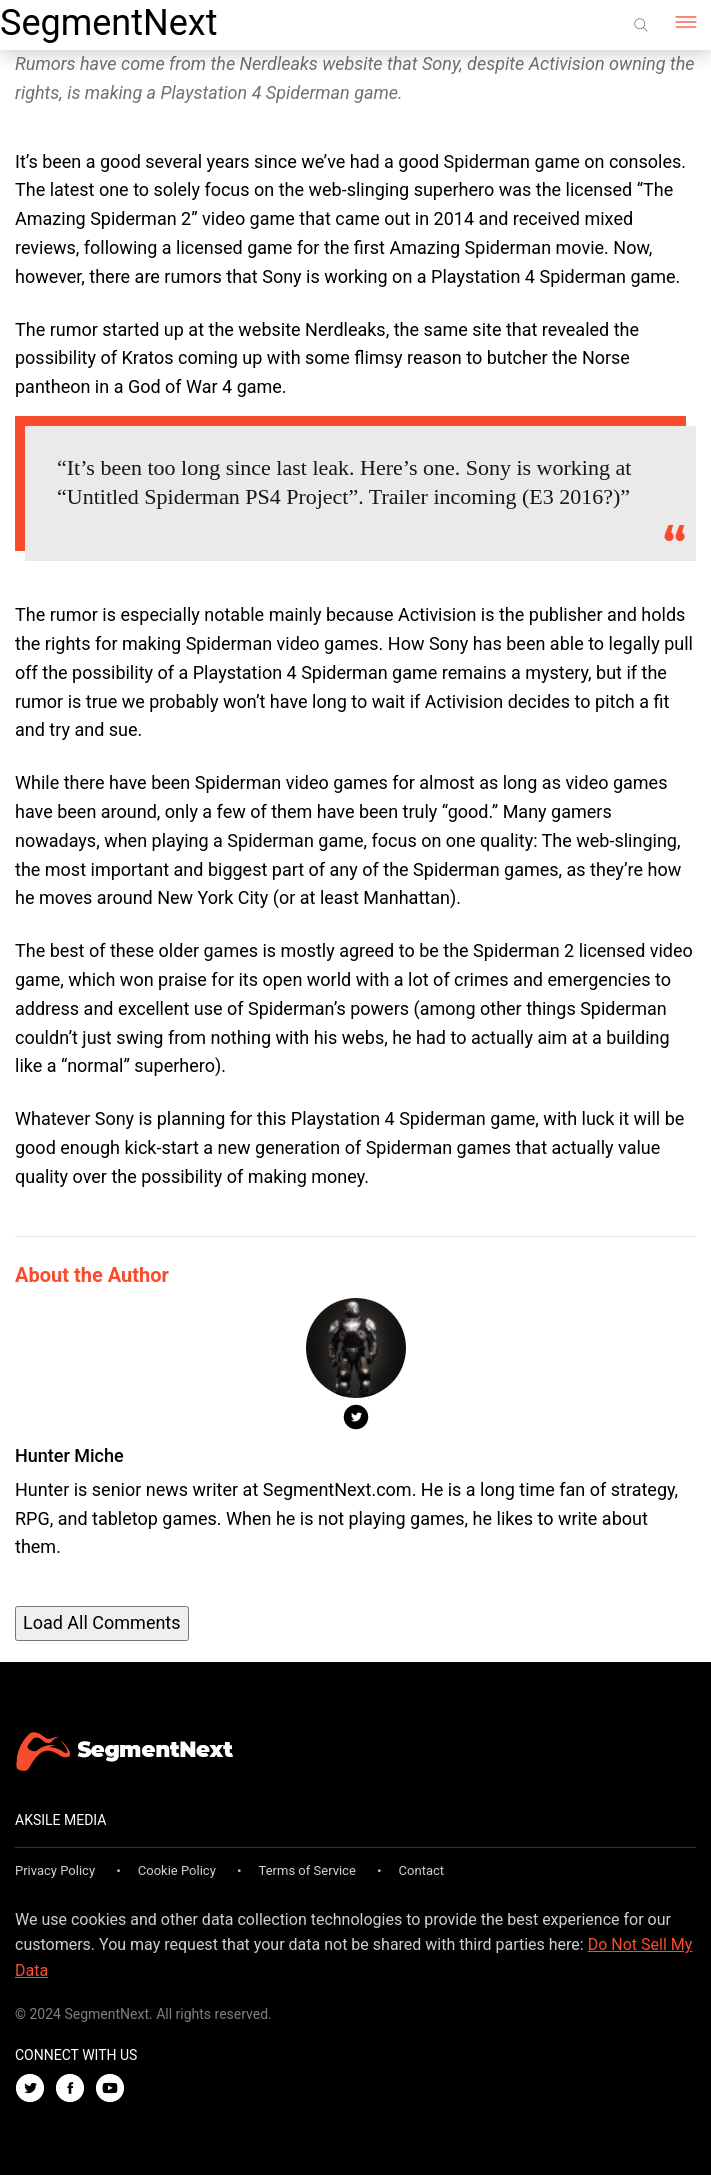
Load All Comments (102, 1622)
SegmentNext (108, 23)
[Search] (641, 25)
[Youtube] (115, 2089)
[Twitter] (35, 2089)
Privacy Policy (55, 1870)
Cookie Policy (177, 1870)
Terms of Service (307, 1870)
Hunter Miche (69, 1455)
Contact (421, 1870)
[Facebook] (75, 2089)
